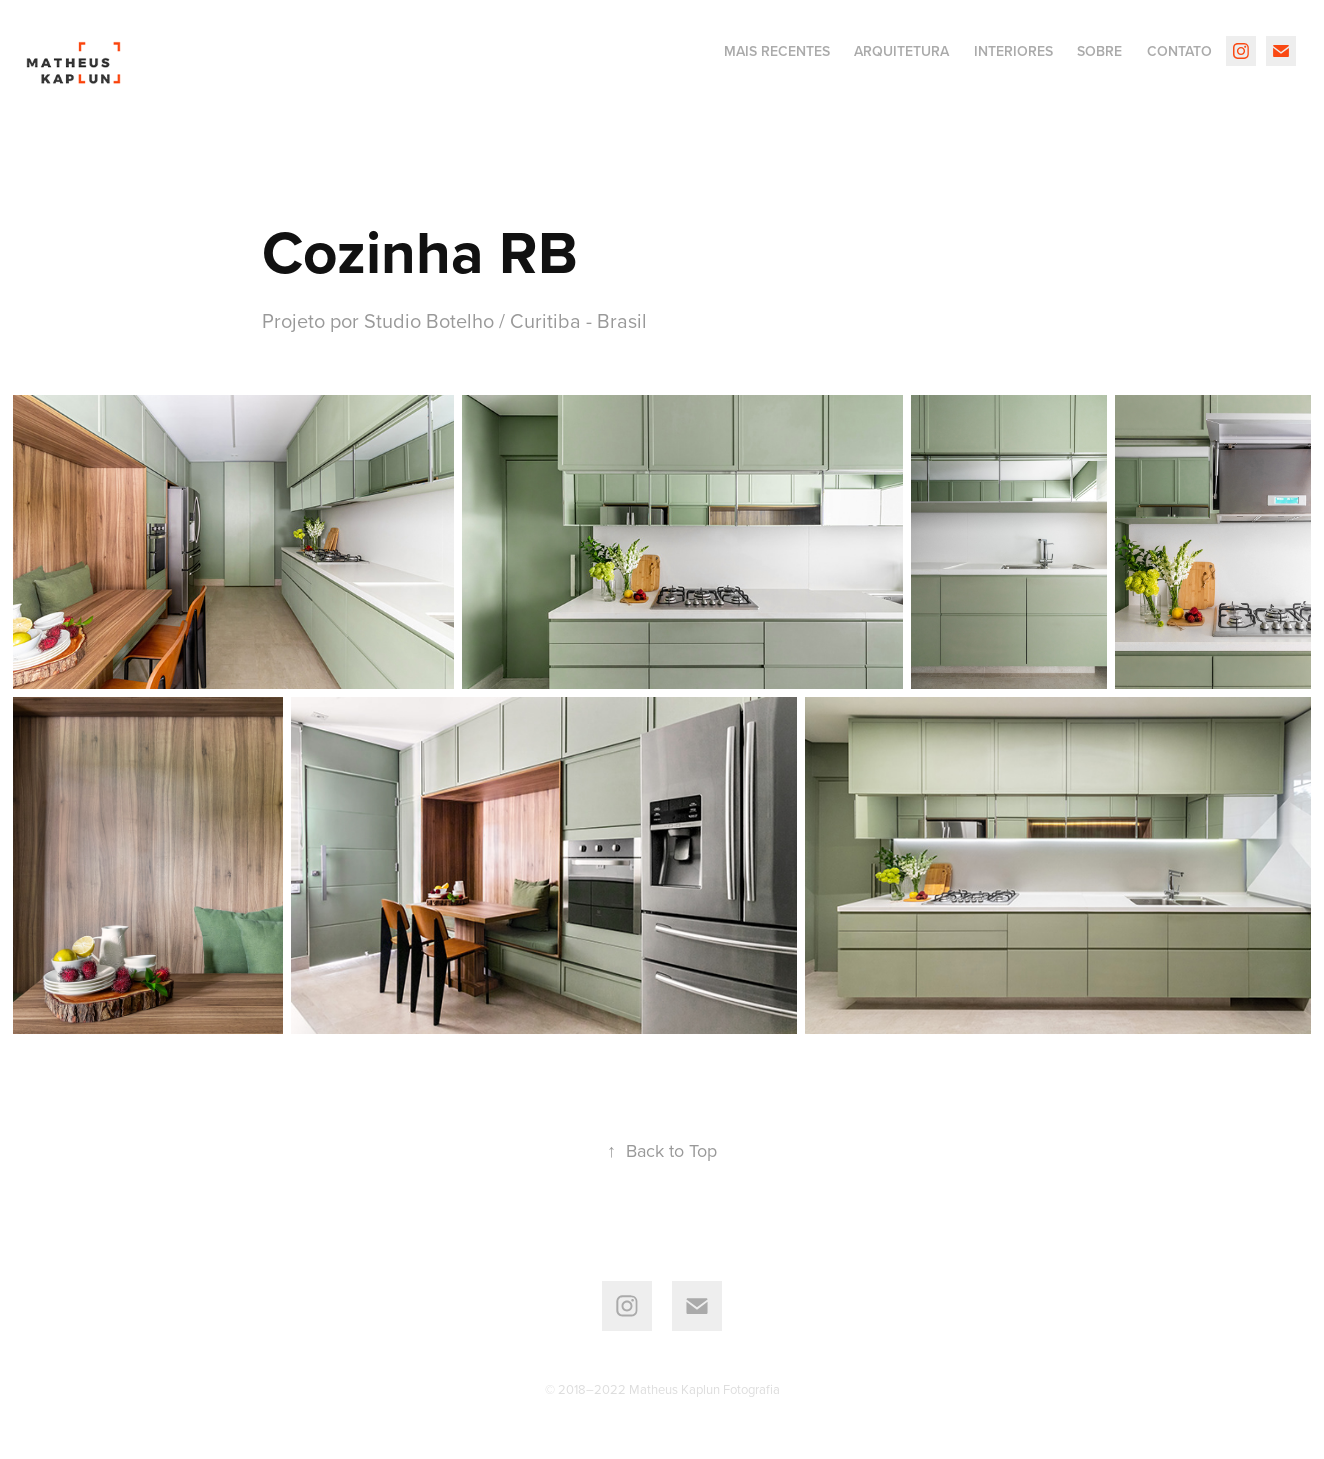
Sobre (1099, 51)
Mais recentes (777, 51)
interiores (1013, 51)
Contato (1179, 51)
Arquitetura (901, 51)
